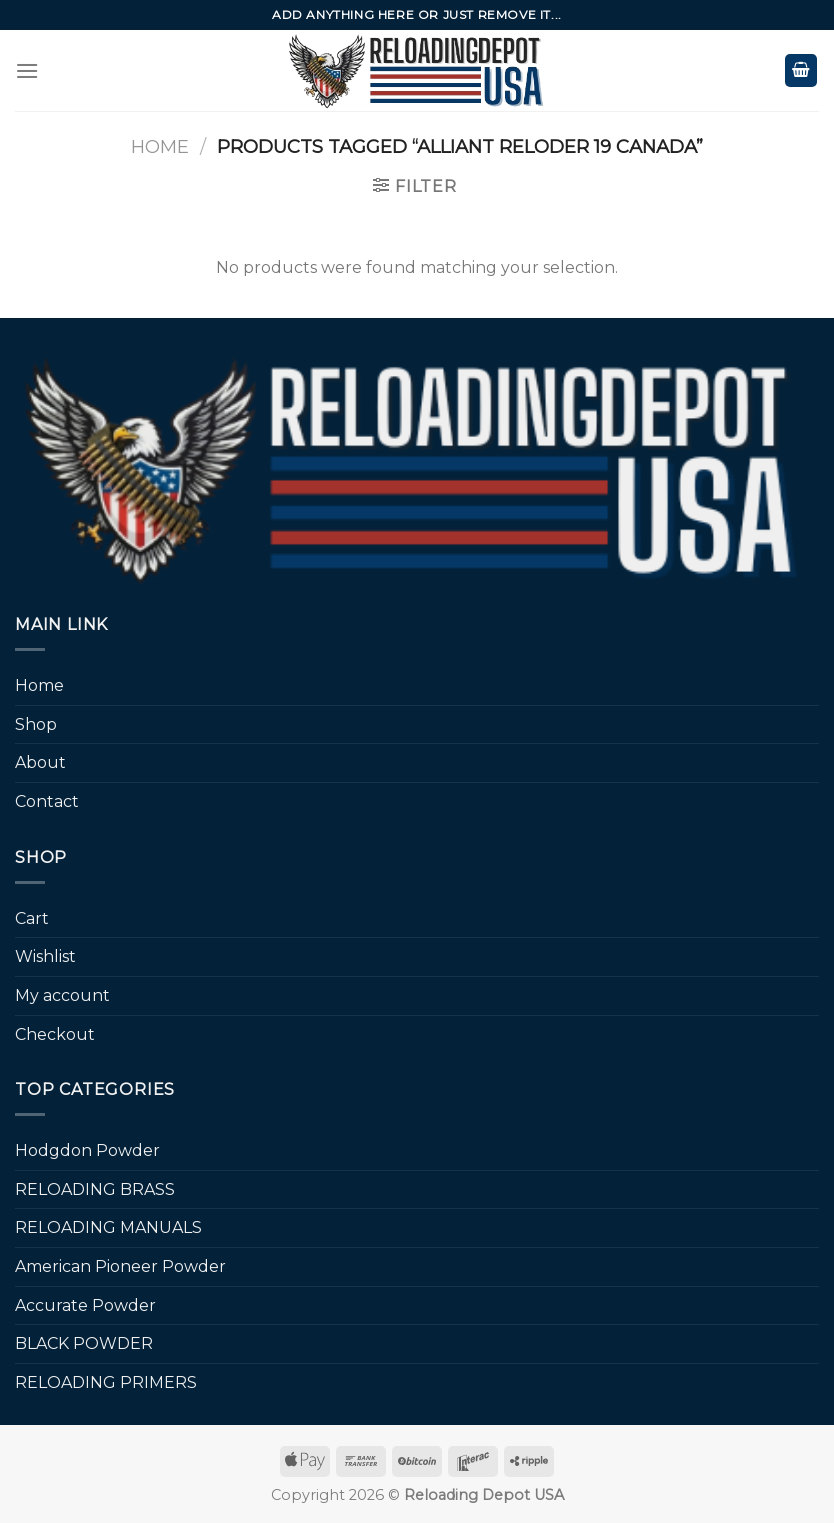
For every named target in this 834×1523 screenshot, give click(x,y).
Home (160, 146)
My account (62, 995)
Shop (36, 724)
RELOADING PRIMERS (106, 1382)
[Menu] (27, 70)
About (40, 762)
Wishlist (45, 956)
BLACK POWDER (84, 1343)
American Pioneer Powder (120, 1266)
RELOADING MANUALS (108, 1227)
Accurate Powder (85, 1305)
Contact (47, 801)
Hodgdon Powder (87, 1150)
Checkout (55, 1034)
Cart (32, 918)
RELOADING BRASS (95, 1189)
